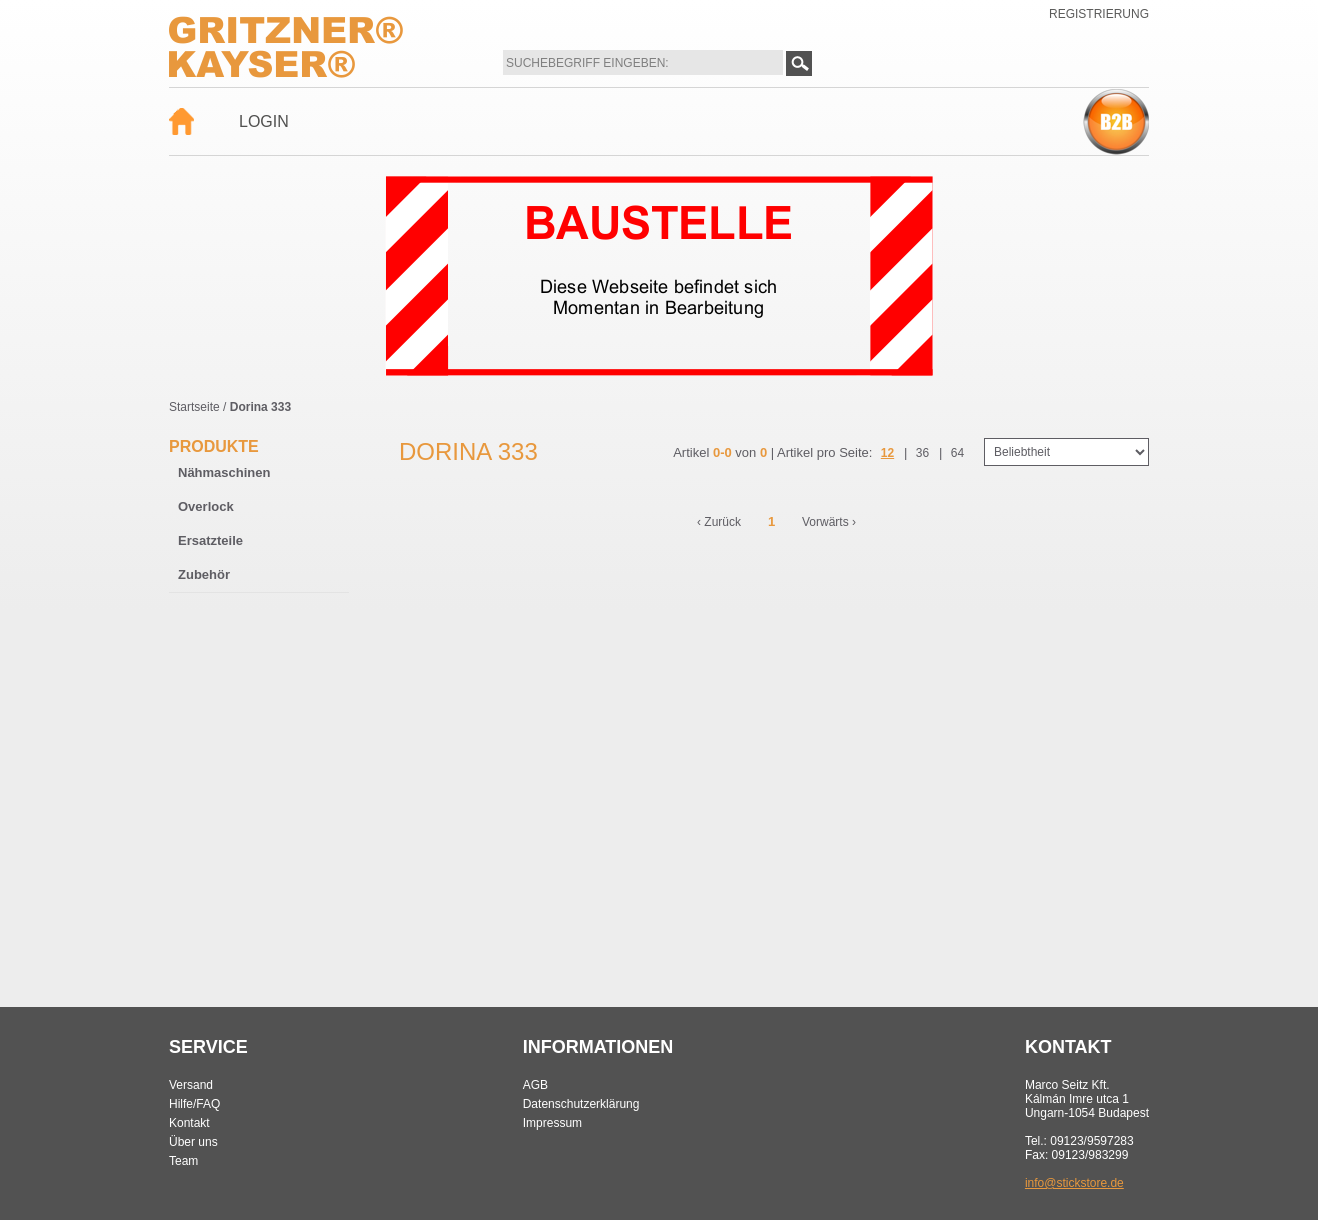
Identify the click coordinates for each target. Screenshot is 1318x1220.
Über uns (193, 1142)
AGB (535, 1085)
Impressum (552, 1123)
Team (183, 1161)
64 (957, 453)
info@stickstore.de (1074, 1183)
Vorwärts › (829, 522)
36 (922, 453)
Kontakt (189, 1123)
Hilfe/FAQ (194, 1104)
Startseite (194, 407)
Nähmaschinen (224, 472)
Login (264, 121)
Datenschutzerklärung (581, 1104)
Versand (191, 1085)
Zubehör (204, 574)
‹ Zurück (719, 522)
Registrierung (1099, 14)
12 (887, 453)
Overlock (206, 506)
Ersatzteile (210, 540)
